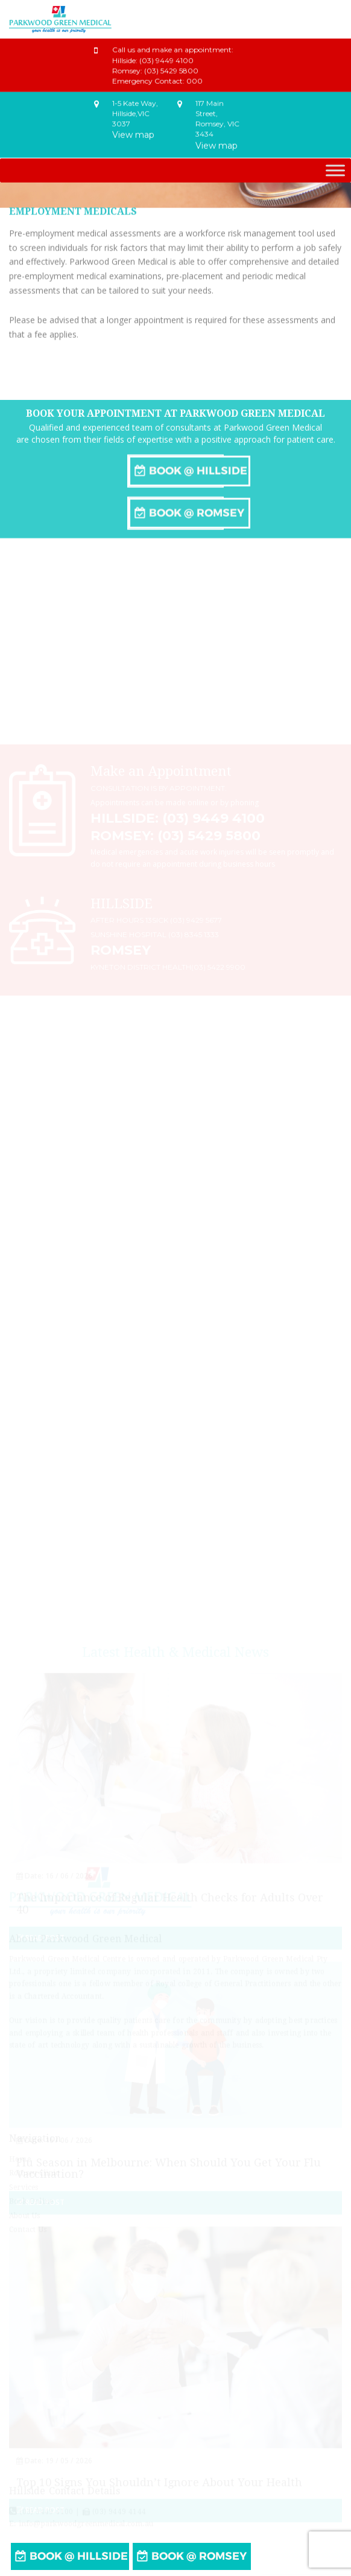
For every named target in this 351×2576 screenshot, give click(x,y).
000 (194, 76)
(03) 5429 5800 (171, 65)
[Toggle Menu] (335, 170)
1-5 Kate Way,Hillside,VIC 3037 (135, 108)
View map (133, 130)
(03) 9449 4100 (166, 55)
